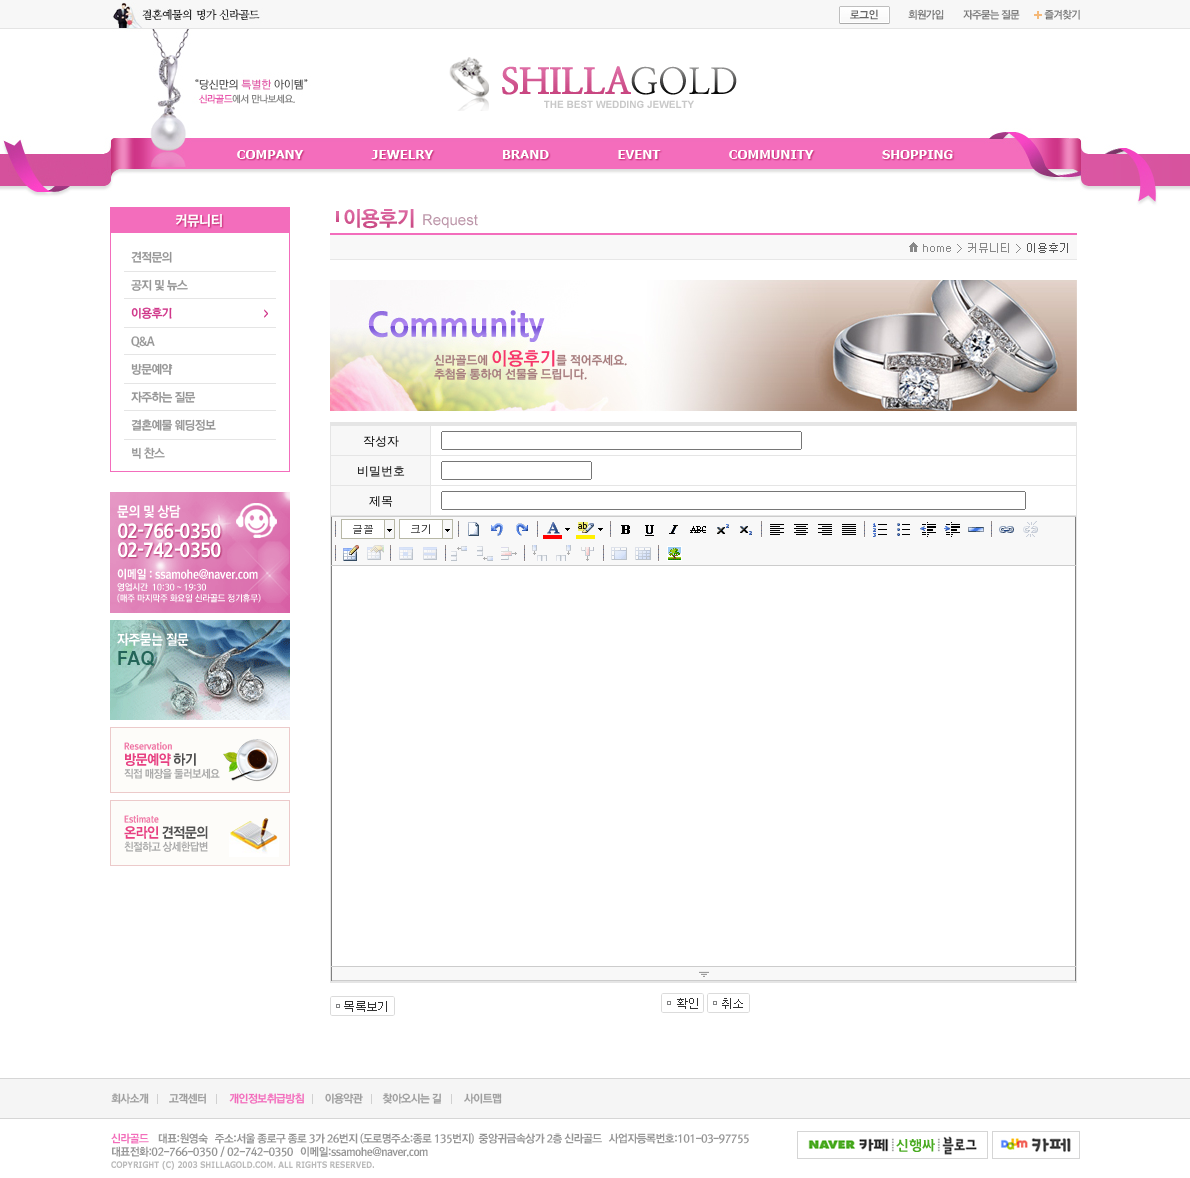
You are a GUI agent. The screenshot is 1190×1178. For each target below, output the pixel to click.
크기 (421, 528)
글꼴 (363, 528)
